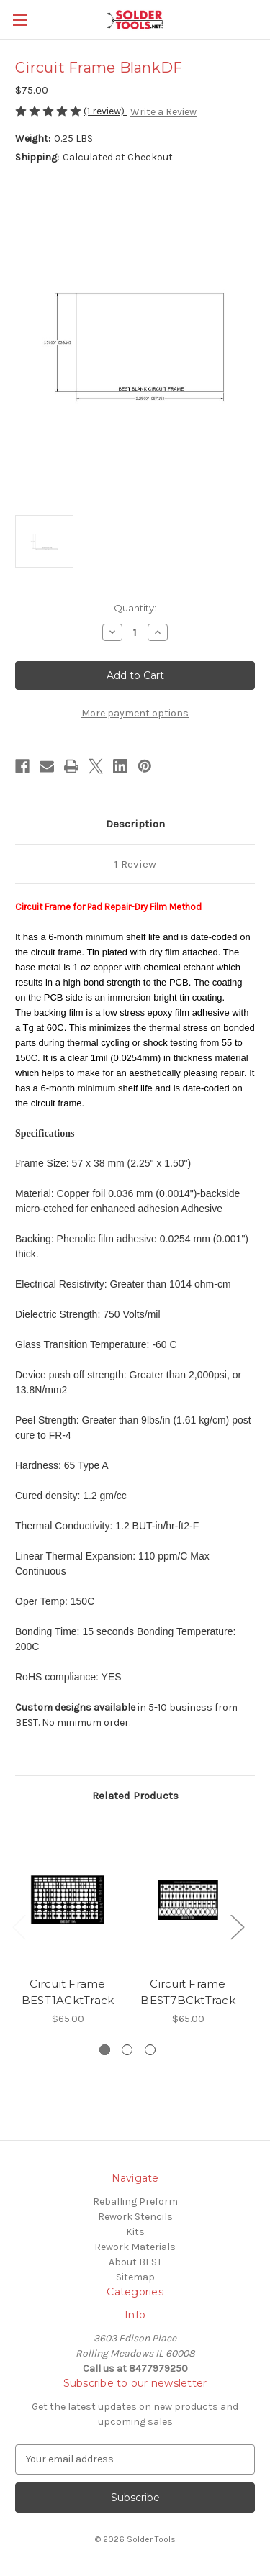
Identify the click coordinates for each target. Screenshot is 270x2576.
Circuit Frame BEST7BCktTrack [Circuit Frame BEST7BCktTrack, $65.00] (187, 1992)
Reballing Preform (135, 2201)
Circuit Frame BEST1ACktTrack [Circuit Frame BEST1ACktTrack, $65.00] (68, 1992)
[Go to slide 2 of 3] (127, 2049)
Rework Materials (135, 2247)
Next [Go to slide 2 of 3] (236, 1926)
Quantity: (135, 608)
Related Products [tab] (135, 1795)
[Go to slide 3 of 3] (150, 2049)
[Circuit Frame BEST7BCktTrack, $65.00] (188, 1900)
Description (135, 823)
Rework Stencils (135, 2217)
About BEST (135, 2262)
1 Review (135, 863)
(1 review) (105, 111)
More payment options (135, 713)
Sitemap (135, 2277)
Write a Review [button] (163, 112)
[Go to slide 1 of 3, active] (104, 2049)
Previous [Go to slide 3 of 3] (18, 1926)
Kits (135, 2232)
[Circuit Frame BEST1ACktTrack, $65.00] (67, 1900)
